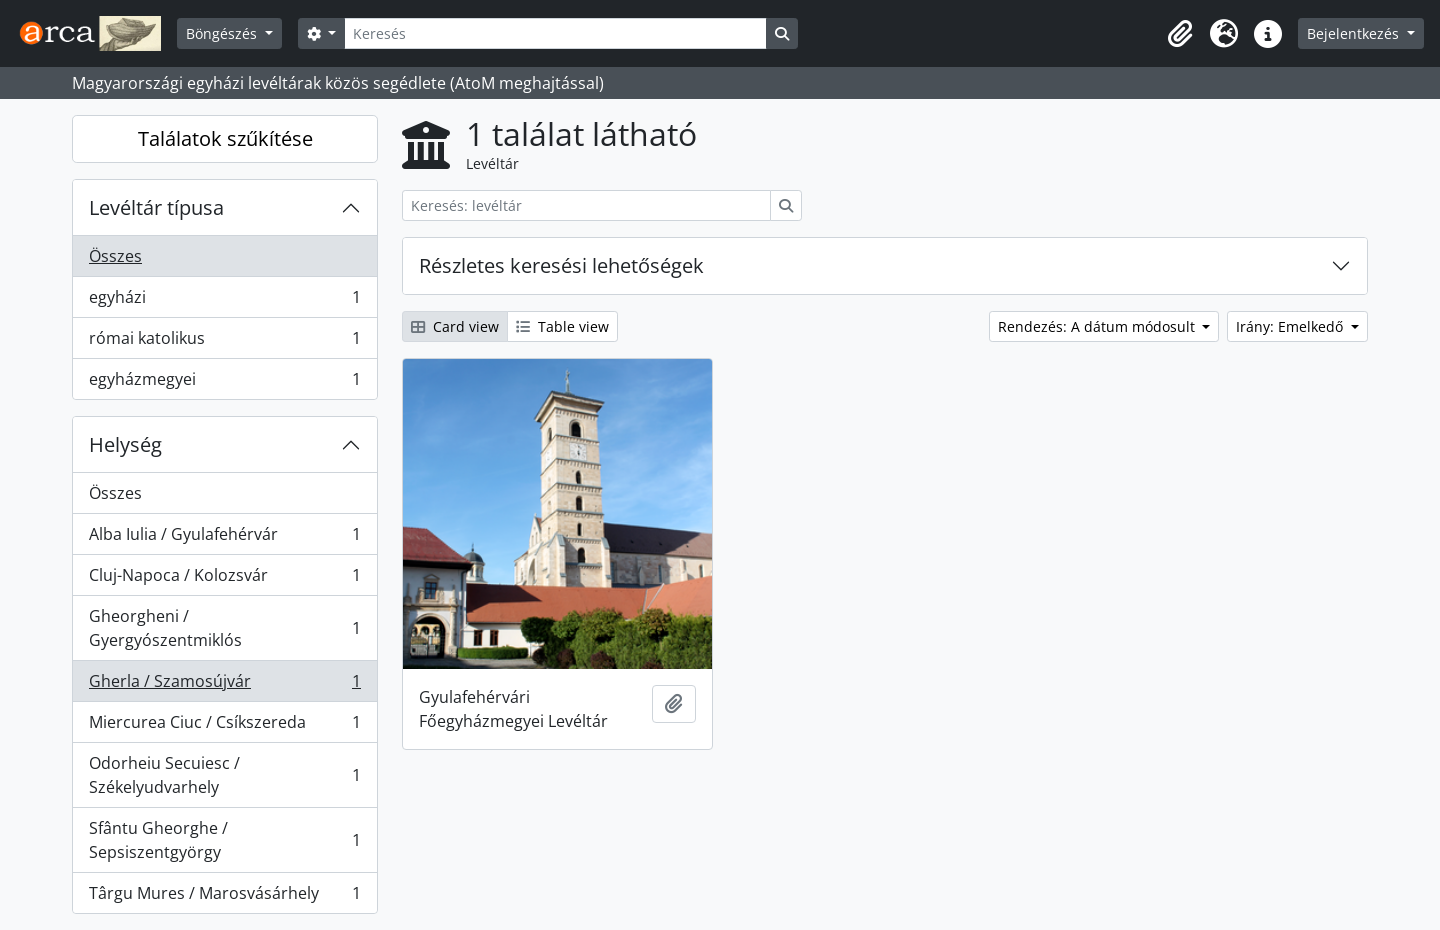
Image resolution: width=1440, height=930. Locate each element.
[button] (1180, 34)
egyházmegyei (224, 383)
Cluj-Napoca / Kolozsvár (224, 579)
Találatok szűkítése (225, 138)
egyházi (224, 301)
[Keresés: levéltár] (586, 205)
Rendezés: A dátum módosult (1098, 326)
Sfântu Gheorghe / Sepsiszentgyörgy (224, 840)
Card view (455, 326)
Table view (562, 326)
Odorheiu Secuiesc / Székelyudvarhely (224, 775)
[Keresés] (555, 33)
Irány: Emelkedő (1291, 326)
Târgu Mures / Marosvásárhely (224, 897)
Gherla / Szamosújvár (224, 685)
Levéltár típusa (156, 207)
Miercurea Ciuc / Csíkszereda (224, 726)
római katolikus (224, 342)
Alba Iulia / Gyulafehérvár (224, 538)
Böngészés (223, 33)
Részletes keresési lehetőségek (561, 265)
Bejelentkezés (1355, 33)
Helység (125, 444)
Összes (115, 256)
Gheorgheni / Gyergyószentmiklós (224, 628)
